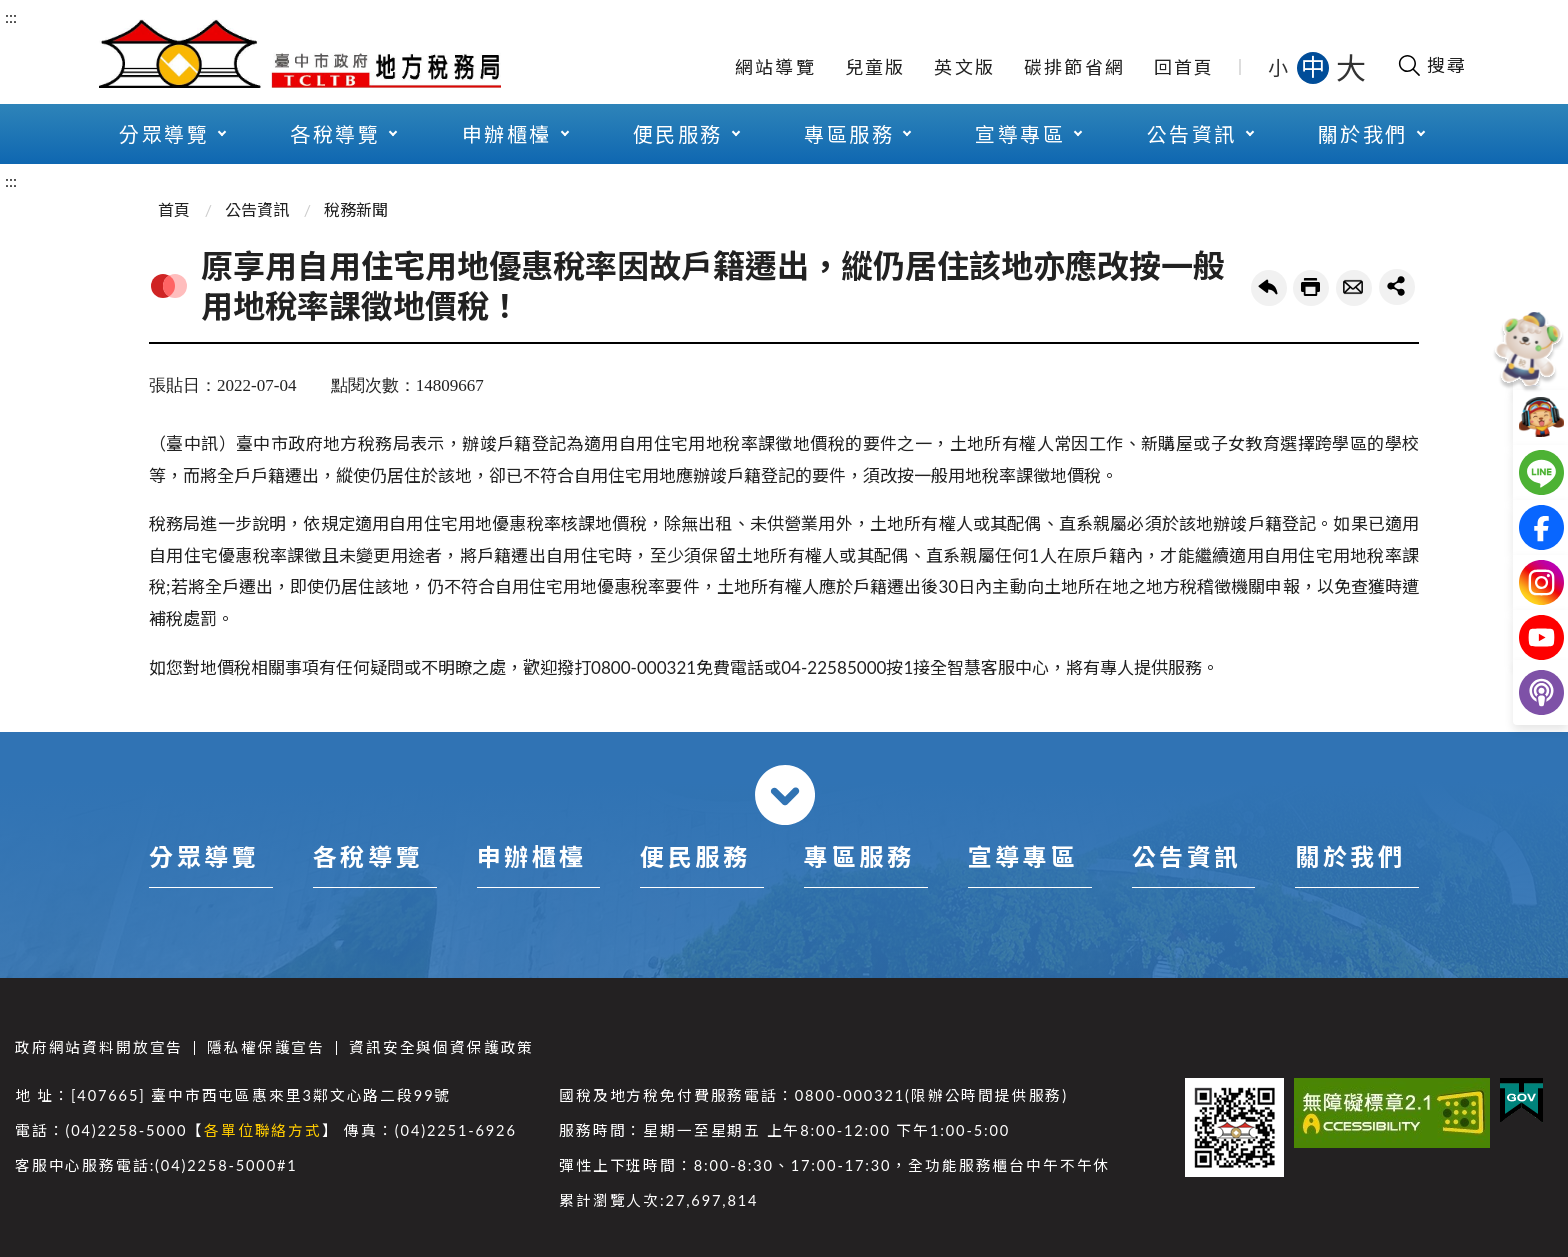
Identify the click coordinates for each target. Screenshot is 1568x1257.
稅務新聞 (356, 209)
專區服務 (849, 134)
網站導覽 (775, 67)
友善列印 (1311, 288)
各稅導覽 (335, 134)
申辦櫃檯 (507, 134)
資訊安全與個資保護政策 (441, 1047)
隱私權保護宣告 (266, 1047)
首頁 (174, 209)
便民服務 (678, 134)
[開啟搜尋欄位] (1431, 65)
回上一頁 (1269, 288)
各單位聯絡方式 (263, 1130)
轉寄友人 (1354, 288)
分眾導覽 (164, 134)
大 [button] (1351, 67)
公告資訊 (1192, 134)
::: (11, 16)
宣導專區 (1020, 134)
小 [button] (1279, 67)
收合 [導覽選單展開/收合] (785, 795)
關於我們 (1363, 134)
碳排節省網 (1074, 67)
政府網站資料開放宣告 (99, 1047)
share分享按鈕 (1397, 287)
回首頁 (1184, 67)
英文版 (964, 67)
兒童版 (875, 67)
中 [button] (1315, 66)
